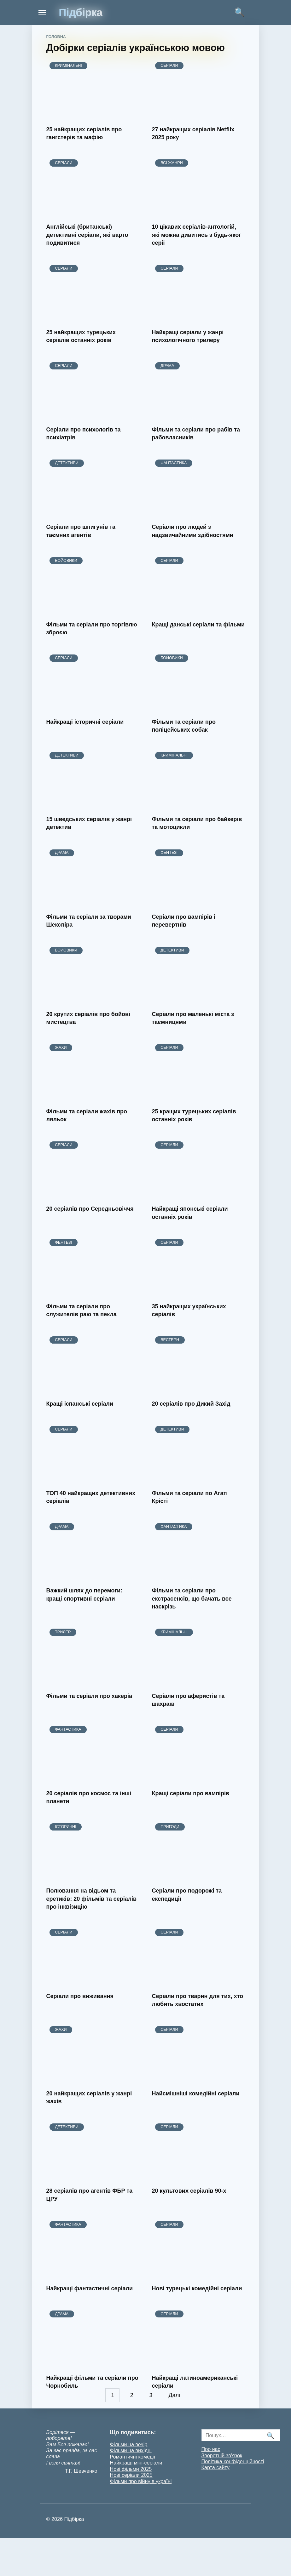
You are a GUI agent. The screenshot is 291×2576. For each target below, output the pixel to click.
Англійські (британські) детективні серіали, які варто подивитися (87, 235)
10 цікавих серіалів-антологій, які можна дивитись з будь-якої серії (196, 235)
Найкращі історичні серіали (85, 722)
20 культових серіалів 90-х (189, 2191)
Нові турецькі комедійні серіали (197, 2288)
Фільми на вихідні (131, 2450)
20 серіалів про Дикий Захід (191, 1404)
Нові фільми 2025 (131, 2469)
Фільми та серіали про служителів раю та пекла (81, 1310)
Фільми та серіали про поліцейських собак (184, 726)
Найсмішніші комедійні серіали (196, 2093)
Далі (175, 2395)
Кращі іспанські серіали (79, 1404)
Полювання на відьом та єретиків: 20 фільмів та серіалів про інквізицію (91, 1899)
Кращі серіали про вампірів (191, 1793)
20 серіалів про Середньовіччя (90, 1209)
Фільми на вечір (129, 2444)
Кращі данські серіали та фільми (198, 624)
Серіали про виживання (79, 1996)
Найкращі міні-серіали (136, 2462)
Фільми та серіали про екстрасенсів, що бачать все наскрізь (192, 1598)
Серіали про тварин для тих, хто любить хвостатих (197, 2000)
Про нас (210, 2449)
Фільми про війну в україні (141, 2481)
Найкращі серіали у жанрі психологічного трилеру (188, 336)
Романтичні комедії (132, 2456)
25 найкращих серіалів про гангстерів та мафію (84, 133)
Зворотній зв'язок (221, 2455)
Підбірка (80, 12)
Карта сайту (215, 2467)
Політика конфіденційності (232, 2461)
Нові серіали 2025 (131, 2475)
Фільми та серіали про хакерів (89, 1696)
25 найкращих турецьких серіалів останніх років (81, 336)
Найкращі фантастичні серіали (89, 2288)
